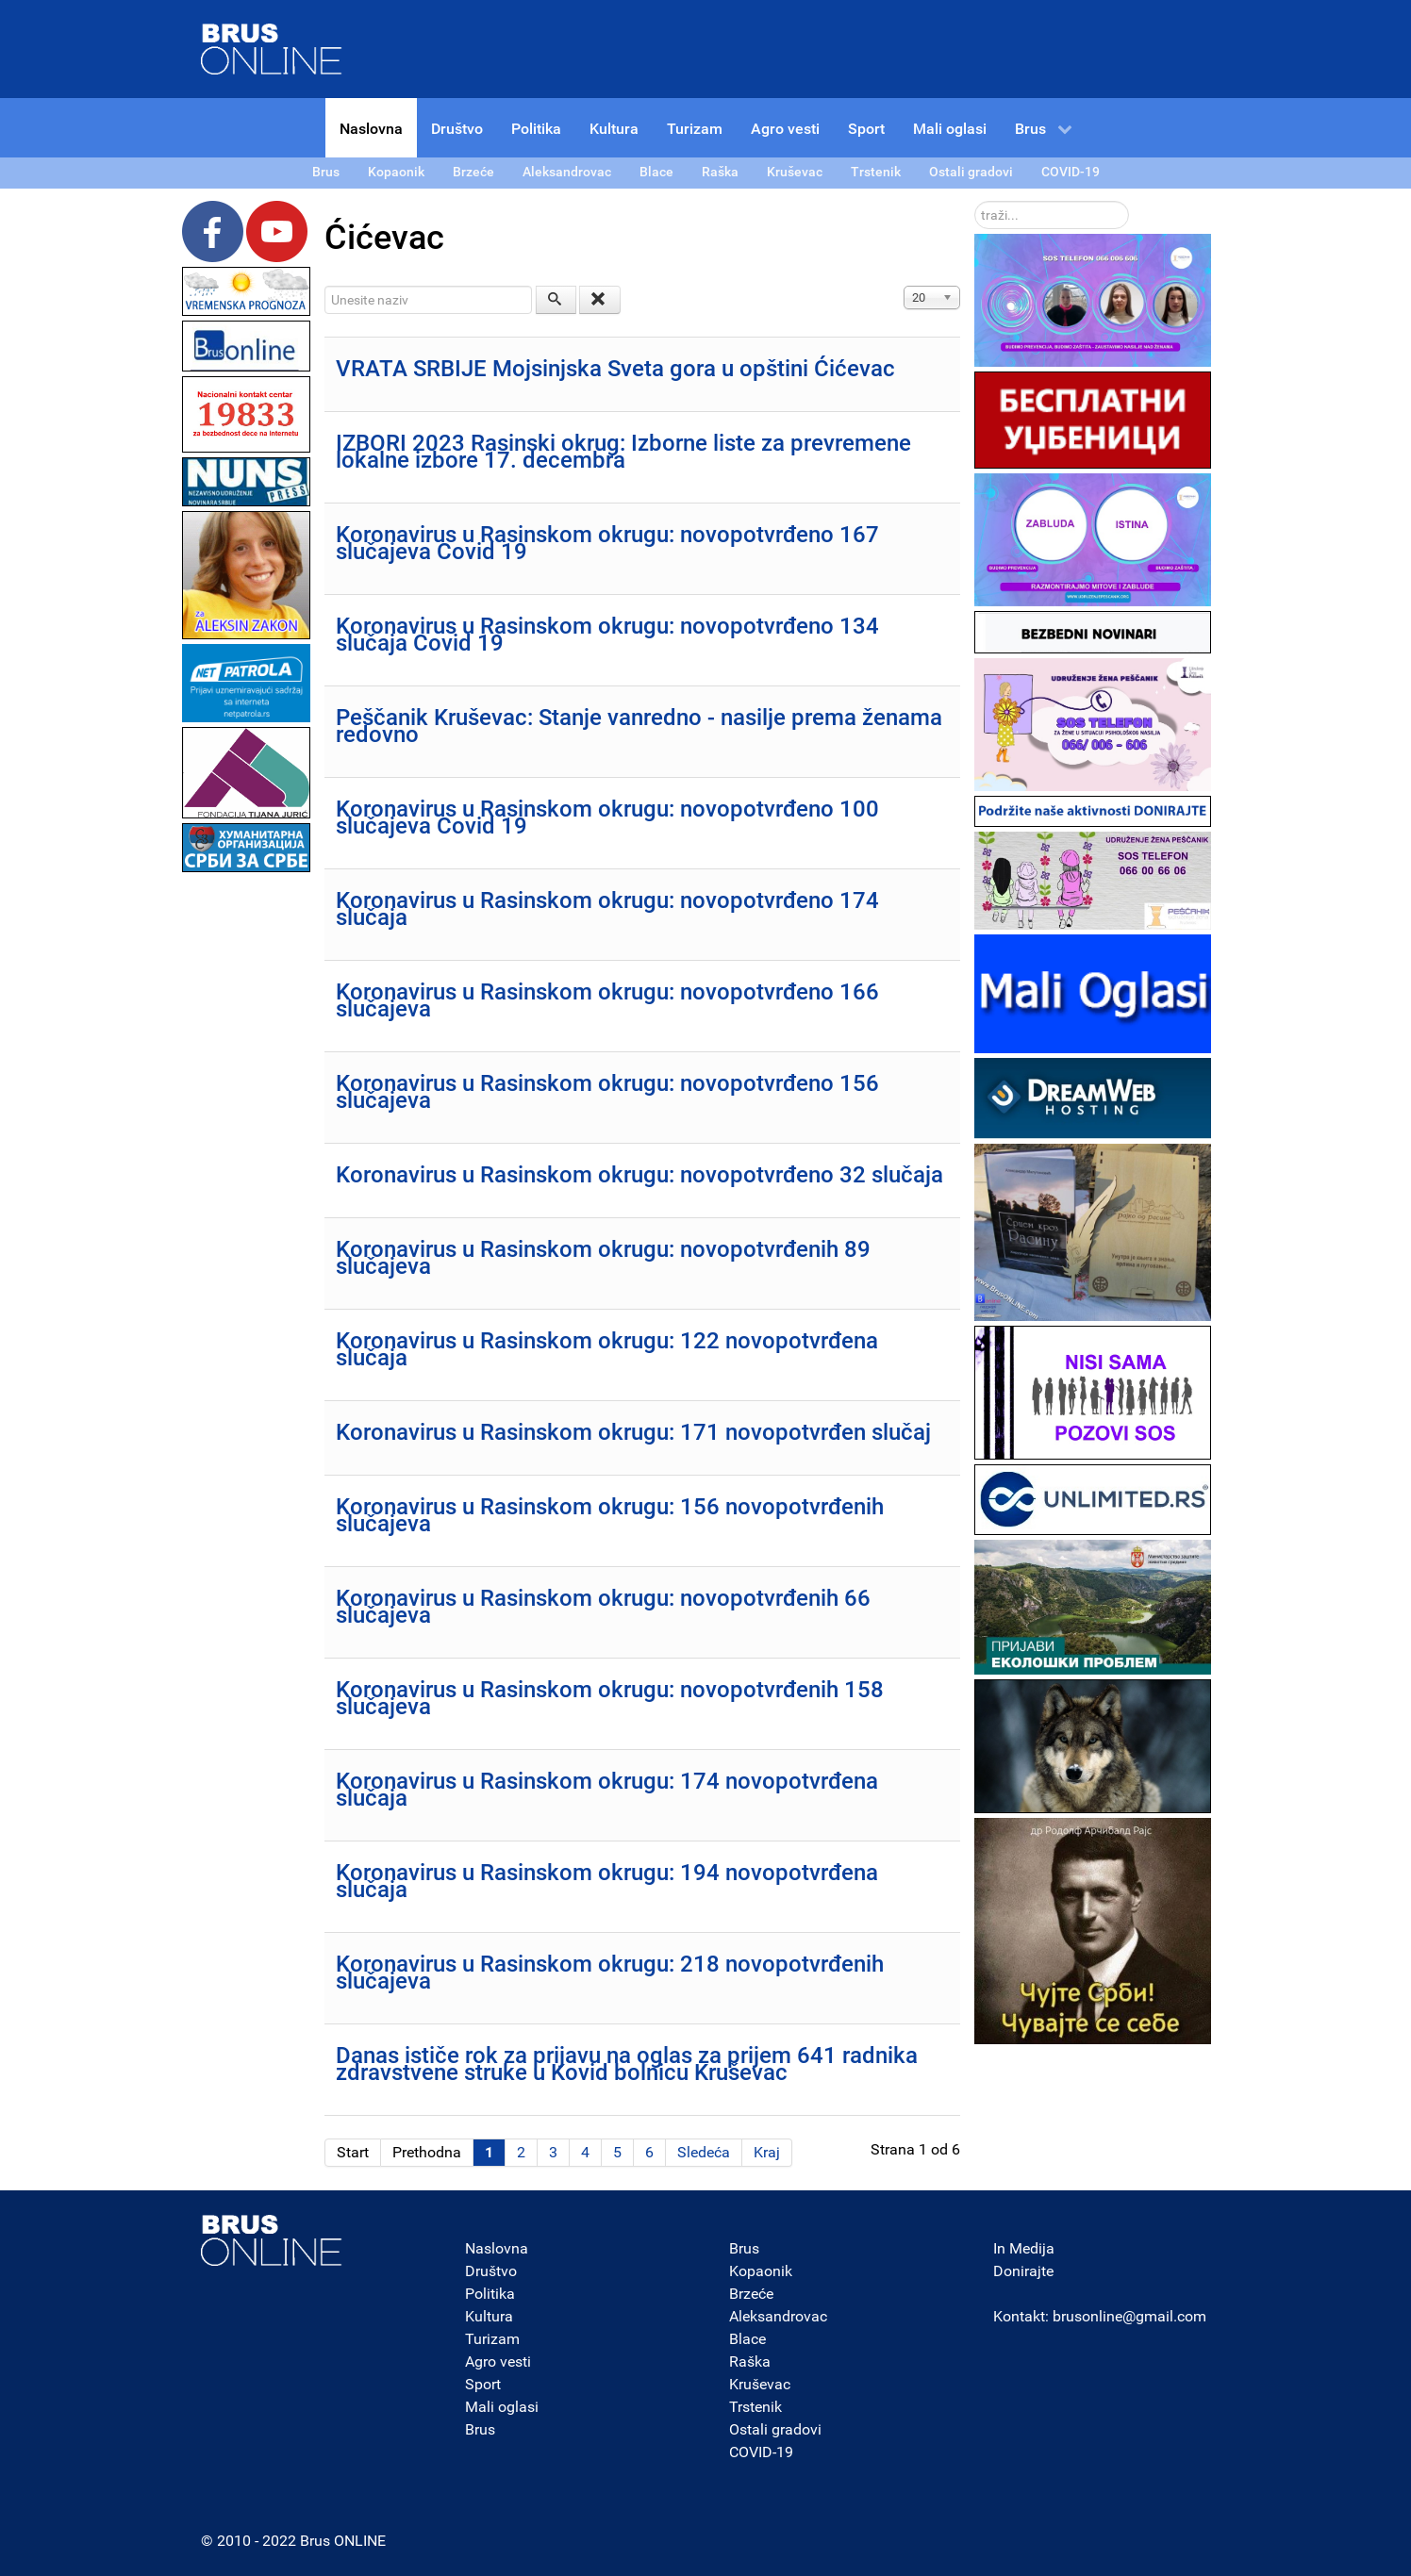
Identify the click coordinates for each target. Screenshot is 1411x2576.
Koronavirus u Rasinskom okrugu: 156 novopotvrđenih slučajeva (610, 1515)
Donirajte (1023, 2271)
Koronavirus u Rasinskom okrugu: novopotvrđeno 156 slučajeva (607, 1092)
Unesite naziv (324, 286)
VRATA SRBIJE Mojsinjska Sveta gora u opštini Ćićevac (615, 368)
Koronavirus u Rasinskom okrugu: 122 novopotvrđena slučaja (607, 1349)
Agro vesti (498, 2361)
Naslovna (496, 2248)
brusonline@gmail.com (1129, 2316)
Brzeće (751, 2294)
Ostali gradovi (775, 2429)
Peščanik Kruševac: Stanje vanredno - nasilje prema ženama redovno (639, 726)
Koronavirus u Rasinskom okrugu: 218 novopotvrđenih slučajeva (610, 1972)
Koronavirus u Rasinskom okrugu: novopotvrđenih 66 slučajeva (603, 1606)
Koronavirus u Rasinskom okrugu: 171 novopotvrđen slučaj (633, 1432)
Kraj (767, 2152)
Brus (480, 2429)
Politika (490, 2294)
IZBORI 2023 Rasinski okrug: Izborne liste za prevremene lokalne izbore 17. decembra (623, 451)
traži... (974, 201)
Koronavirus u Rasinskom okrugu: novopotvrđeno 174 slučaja (607, 909)
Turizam (492, 2339)
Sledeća (703, 2152)
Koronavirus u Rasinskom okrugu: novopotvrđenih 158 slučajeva (610, 1698)
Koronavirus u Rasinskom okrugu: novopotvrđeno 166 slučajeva (607, 1000)
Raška (750, 2361)
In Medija (1023, 2248)
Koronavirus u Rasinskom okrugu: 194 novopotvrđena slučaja (607, 1881)
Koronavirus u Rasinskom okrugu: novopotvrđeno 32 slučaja (639, 1175)
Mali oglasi (502, 2407)
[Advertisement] (246, 1160)
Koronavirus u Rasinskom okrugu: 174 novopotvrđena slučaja (607, 1789)
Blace (747, 2339)
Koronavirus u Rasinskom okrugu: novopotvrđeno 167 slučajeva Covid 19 (607, 543)
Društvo (491, 2271)
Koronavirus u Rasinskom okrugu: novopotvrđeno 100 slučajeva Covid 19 (607, 817)
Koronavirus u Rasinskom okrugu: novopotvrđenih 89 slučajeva (603, 1258)
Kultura (489, 2316)
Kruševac (759, 2384)
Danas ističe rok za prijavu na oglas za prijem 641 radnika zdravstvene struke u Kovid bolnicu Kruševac (627, 2064)
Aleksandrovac (778, 2316)
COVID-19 (761, 2452)
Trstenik (755, 2407)
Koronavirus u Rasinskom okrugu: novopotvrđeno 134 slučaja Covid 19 (607, 634)
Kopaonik (760, 2271)
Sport (483, 2384)
